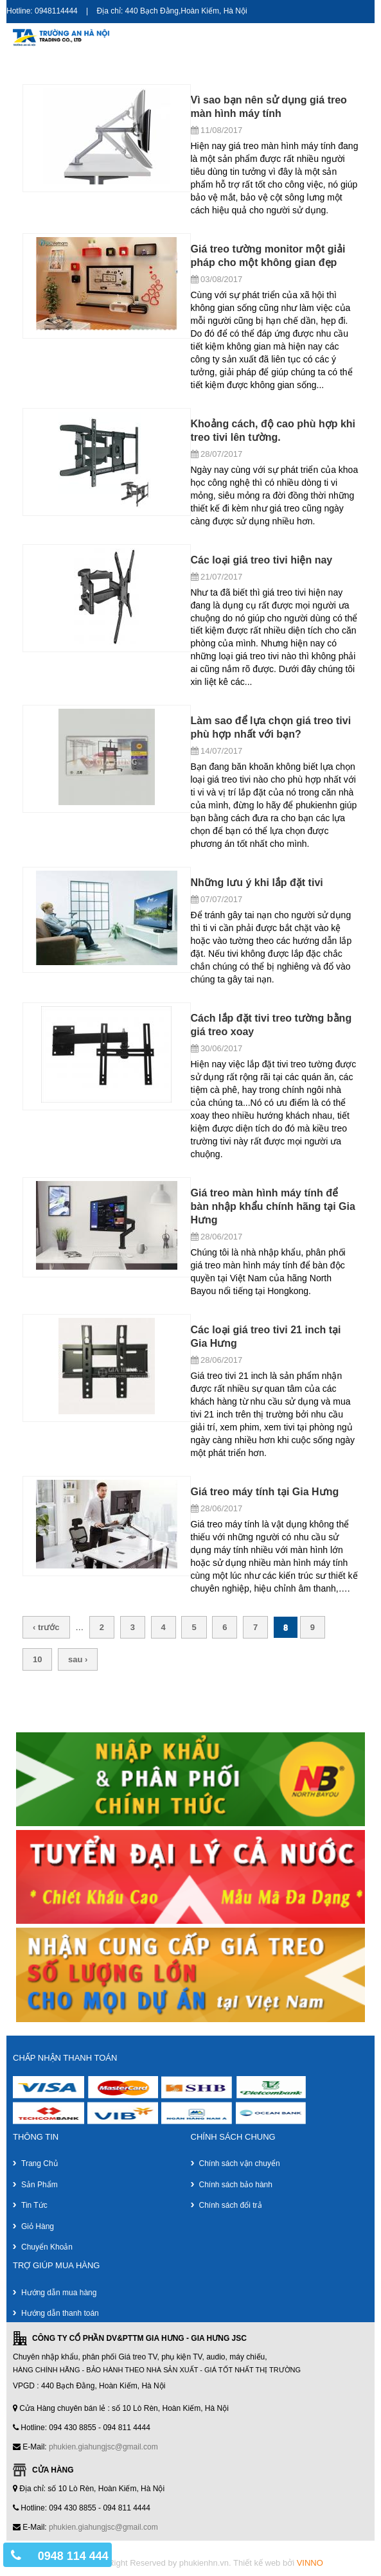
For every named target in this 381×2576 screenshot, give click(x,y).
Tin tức (34, 2205)
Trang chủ (39, 2163)
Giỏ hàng (37, 2226)
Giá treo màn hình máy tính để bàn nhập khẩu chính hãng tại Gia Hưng (273, 1206)
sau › (77, 1659)
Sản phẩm (39, 2184)
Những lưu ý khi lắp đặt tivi (257, 882)
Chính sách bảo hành (235, 2184)
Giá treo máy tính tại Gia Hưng (265, 1491)
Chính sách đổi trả (230, 2205)
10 (37, 1659)
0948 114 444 (73, 2556)
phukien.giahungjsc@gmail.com (103, 2446)
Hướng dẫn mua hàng (58, 2292)
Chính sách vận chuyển (239, 2163)
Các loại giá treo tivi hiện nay (262, 560)
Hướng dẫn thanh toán (60, 2313)
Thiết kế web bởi (278, 2563)
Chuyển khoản (47, 2247)
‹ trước (46, 1627)
